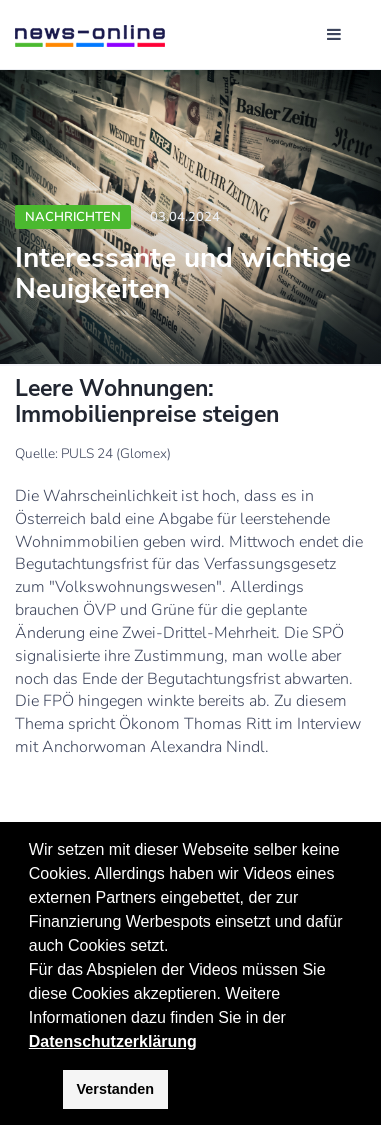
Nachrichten (73, 217)
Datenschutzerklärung (113, 1041)
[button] (293, 1019)
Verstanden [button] (116, 1089)
